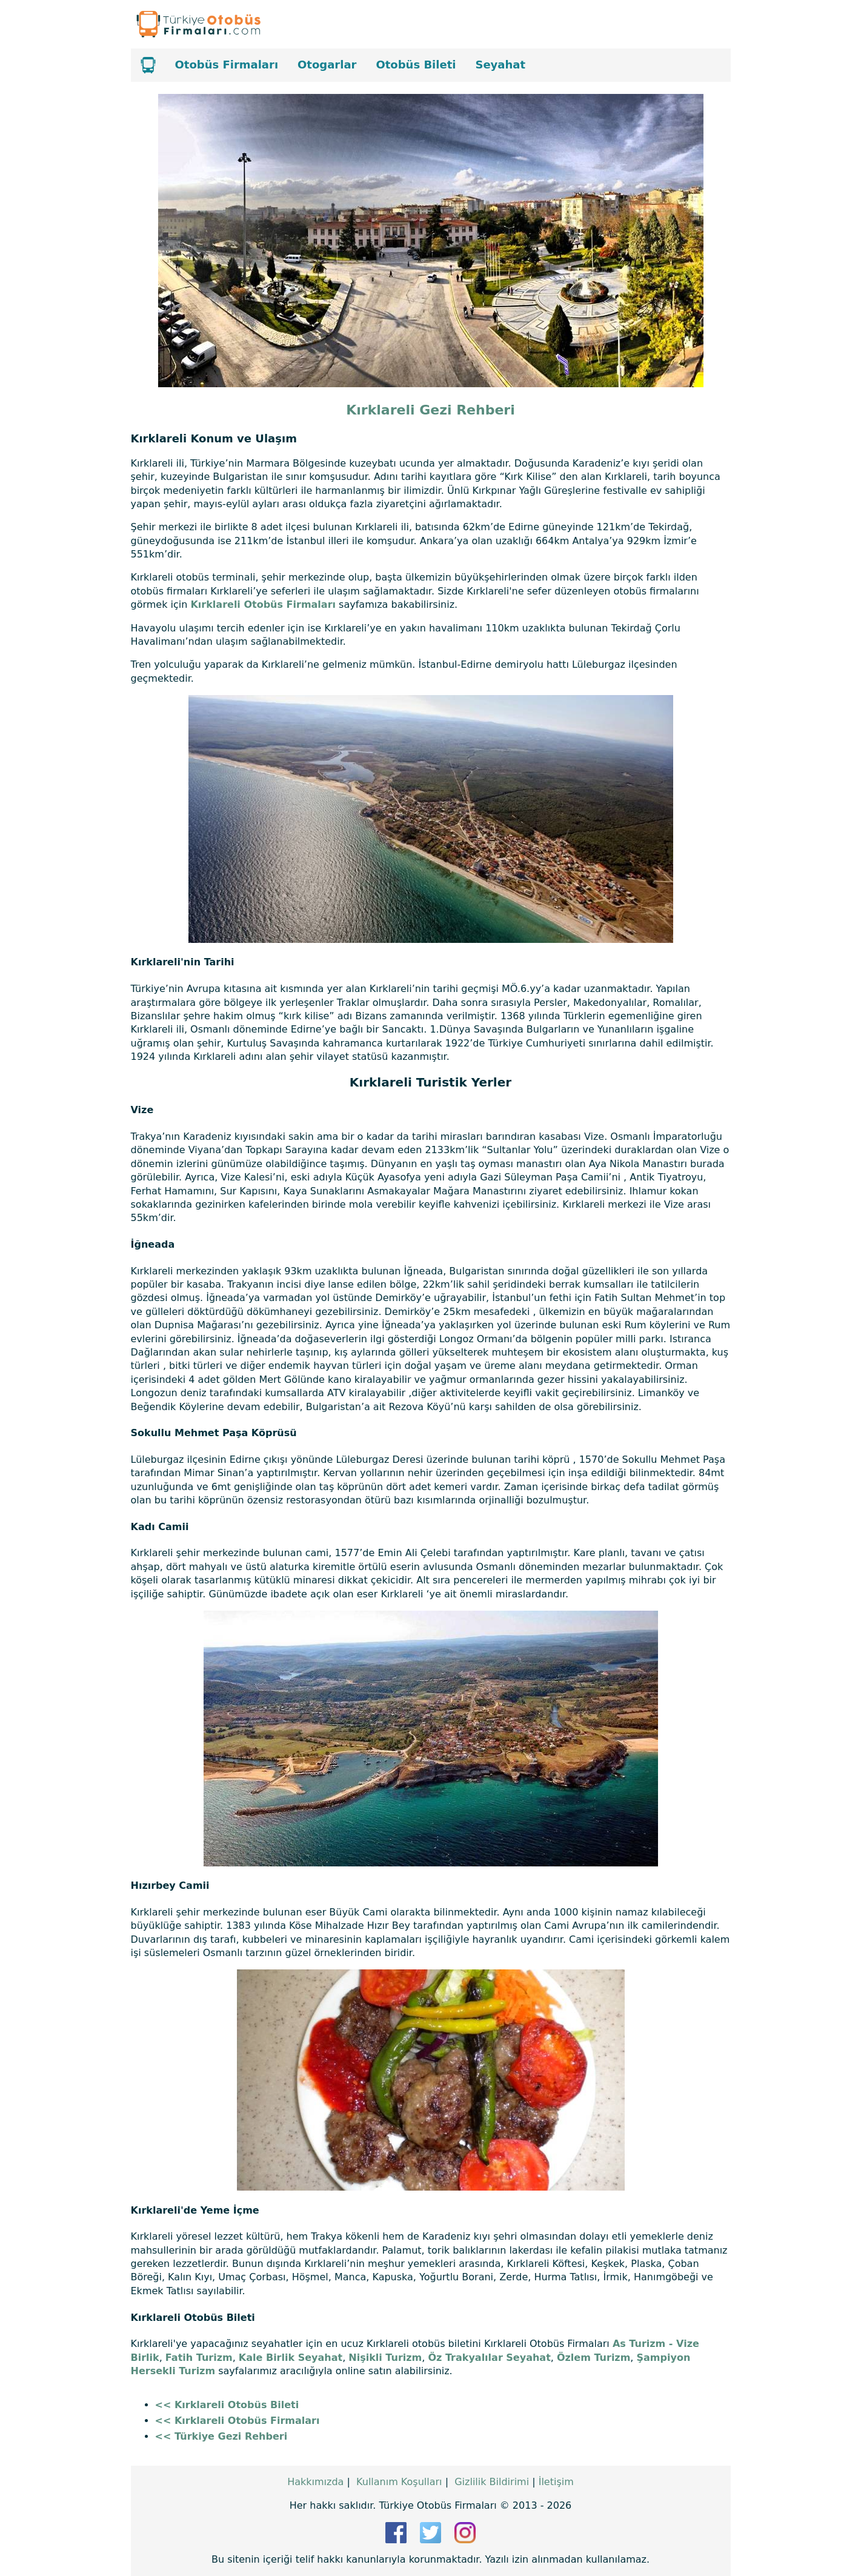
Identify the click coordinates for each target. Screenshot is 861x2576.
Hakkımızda (315, 2482)
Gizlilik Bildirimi (491, 2482)
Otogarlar (327, 64)
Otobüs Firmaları (227, 64)
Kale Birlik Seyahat (290, 2357)
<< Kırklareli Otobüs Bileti (227, 2405)
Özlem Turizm (593, 2357)
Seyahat (500, 64)
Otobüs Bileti (416, 64)
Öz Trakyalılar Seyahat (489, 2357)
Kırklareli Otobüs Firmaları (263, 604)
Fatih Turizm (199, 2357)
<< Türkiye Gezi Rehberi (221, 2436)
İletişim (556, 2482)
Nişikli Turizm (385, 2357)
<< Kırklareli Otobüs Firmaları (237, 2420)
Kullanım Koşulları (399, 2482)
